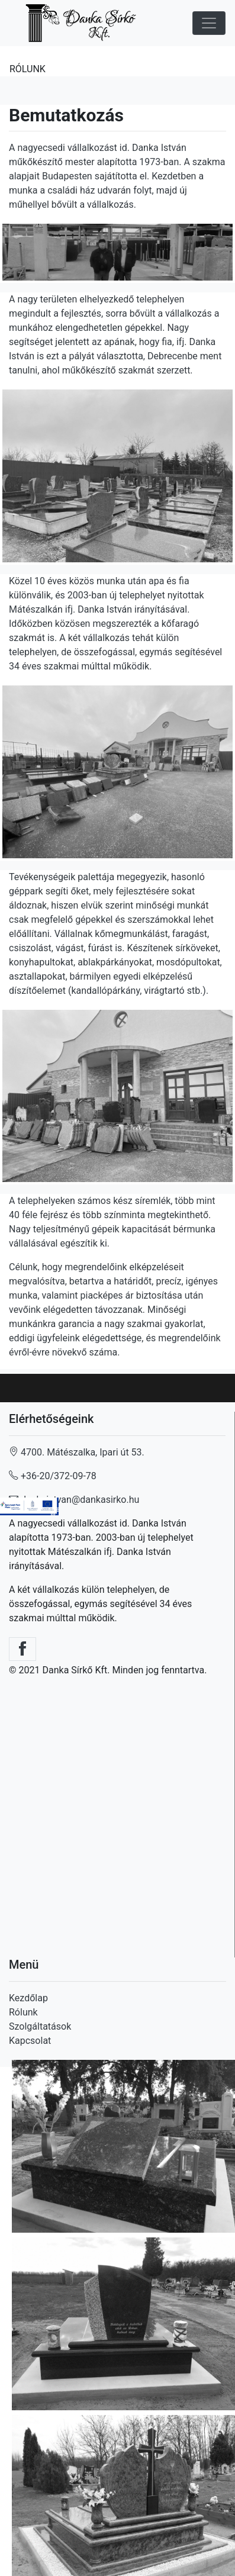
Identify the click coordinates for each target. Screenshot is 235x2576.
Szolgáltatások (40, 2026)
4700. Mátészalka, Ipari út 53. (76, 1452)
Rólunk (23, 2012)
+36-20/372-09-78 (54, 1476)
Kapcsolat (30, 2040)
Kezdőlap (28, 1998)
